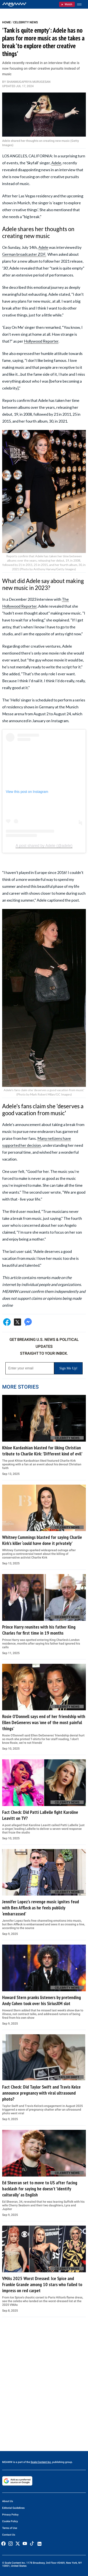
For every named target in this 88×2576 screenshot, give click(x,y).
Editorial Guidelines (13, 2507)
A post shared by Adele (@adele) (44, 845)
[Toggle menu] (81, 4)
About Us (7, 2501)
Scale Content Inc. (41, 2462)
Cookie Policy (10, 2521)
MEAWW (7, 2462)
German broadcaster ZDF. (24, 254)
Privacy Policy (10, 2514)
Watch (68, 4)
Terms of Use (9, 2528)
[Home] (14, 4)
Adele (56, 162)
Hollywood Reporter (41, 341)
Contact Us (8, 2534)
